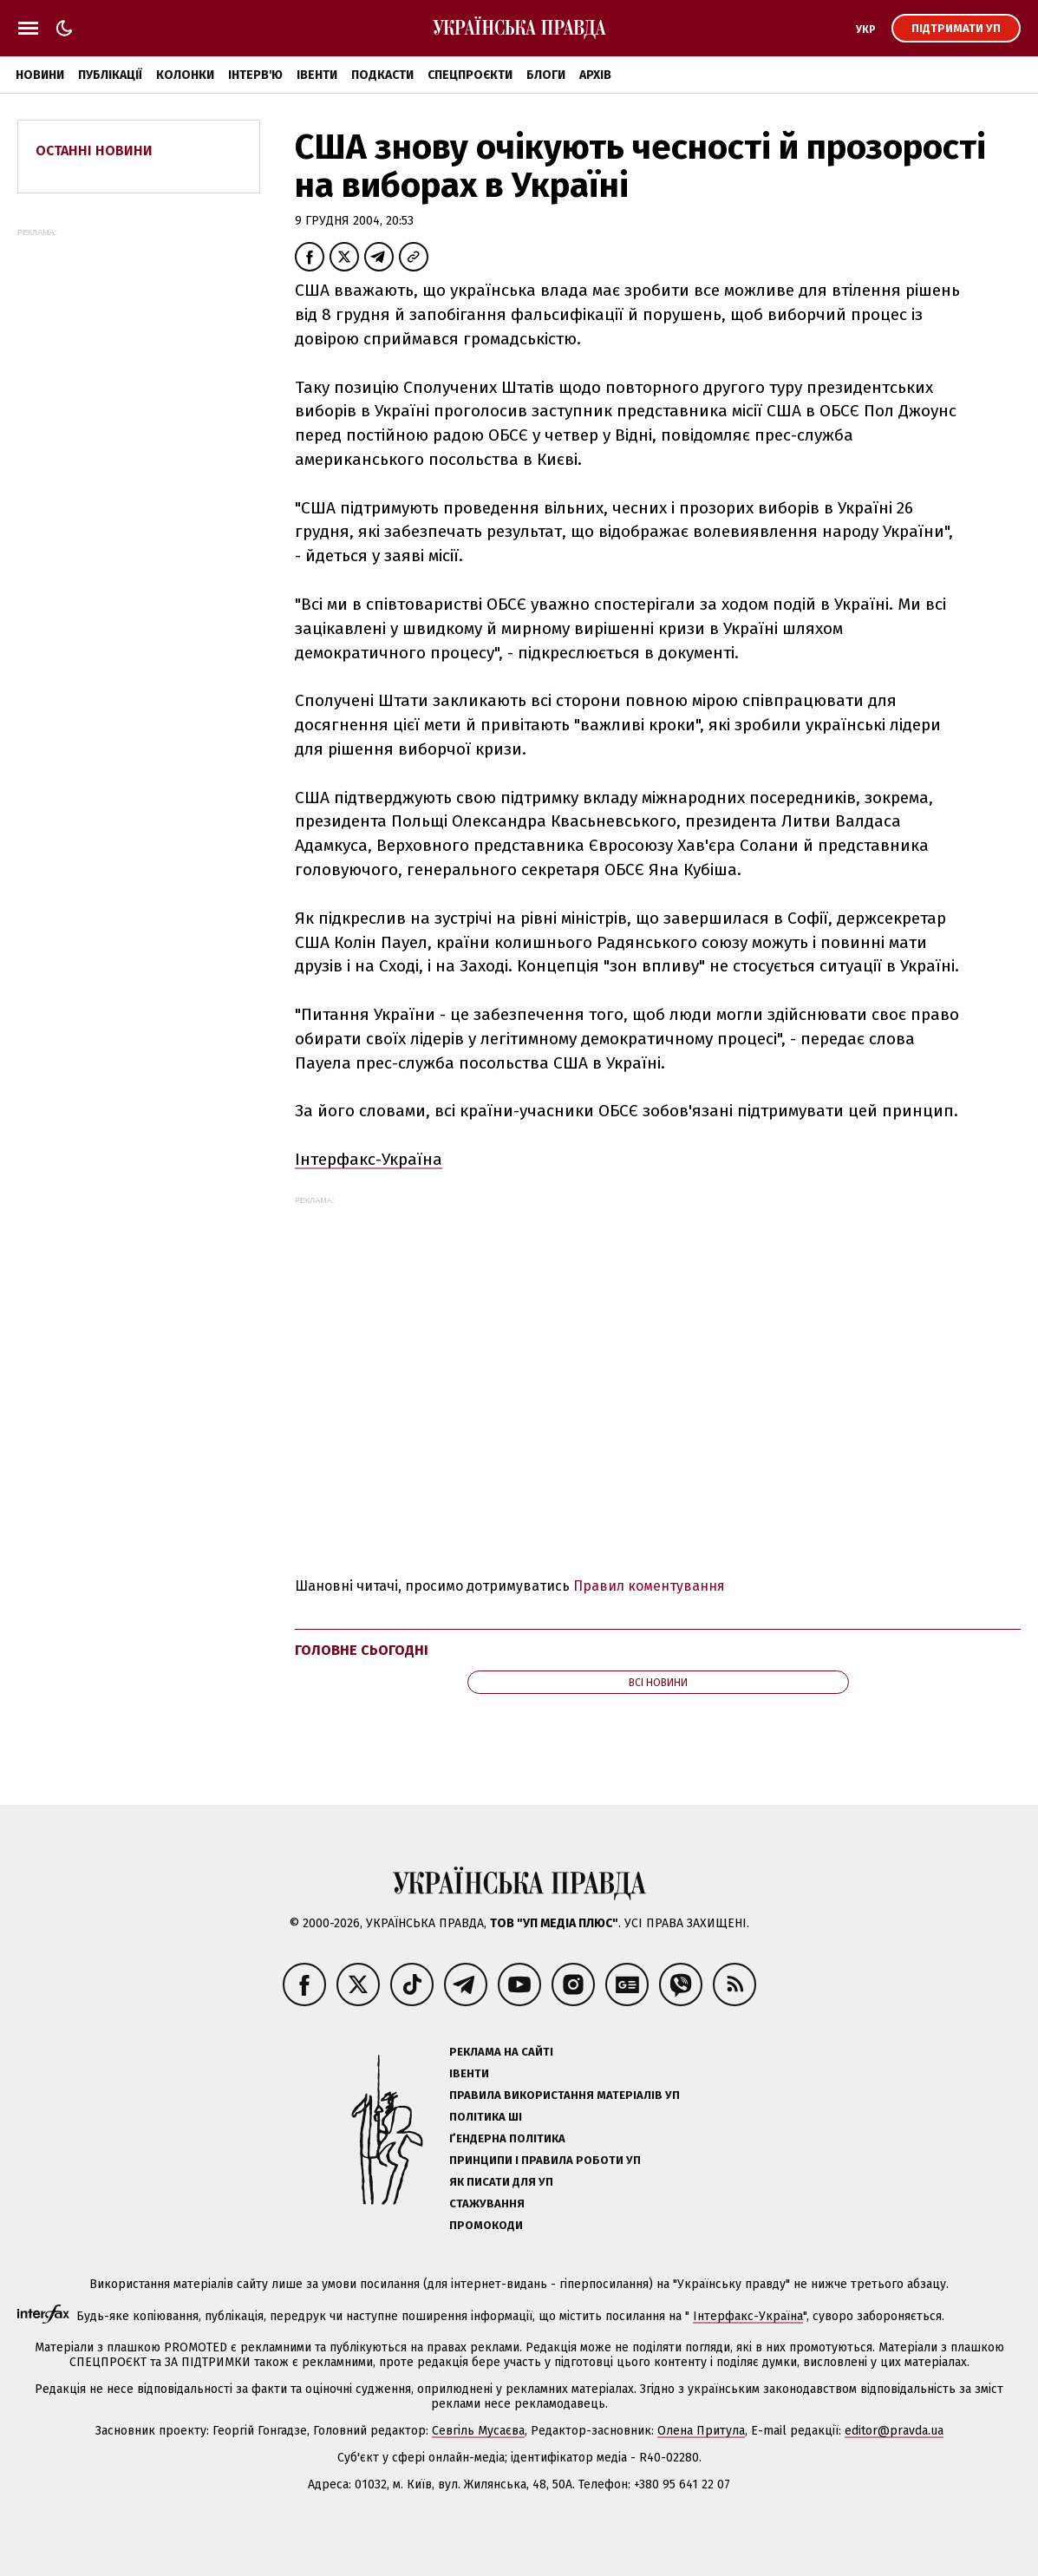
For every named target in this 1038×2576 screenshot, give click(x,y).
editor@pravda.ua (894, 2430)
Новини (40, 75)
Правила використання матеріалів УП (564, 2095)
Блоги (545, 75)
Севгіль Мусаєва (478, 2430)
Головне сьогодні (361, 1650)
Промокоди (486, 2225)
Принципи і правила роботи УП (545, 2160)
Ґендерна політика (507, 2138)
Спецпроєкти (470, 75)
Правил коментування (649, 1586)
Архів (595, 75)
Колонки (185, 75)
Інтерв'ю (255, 75)
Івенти (317, 75)
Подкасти (382, 75)
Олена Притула (701, 2430)
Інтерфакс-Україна (368, 1159)
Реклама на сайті (501, 2051)
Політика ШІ (485, 2116)
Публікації (110, 75)
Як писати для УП (501, 2181)
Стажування (487, 2203)
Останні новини (94, 150)
